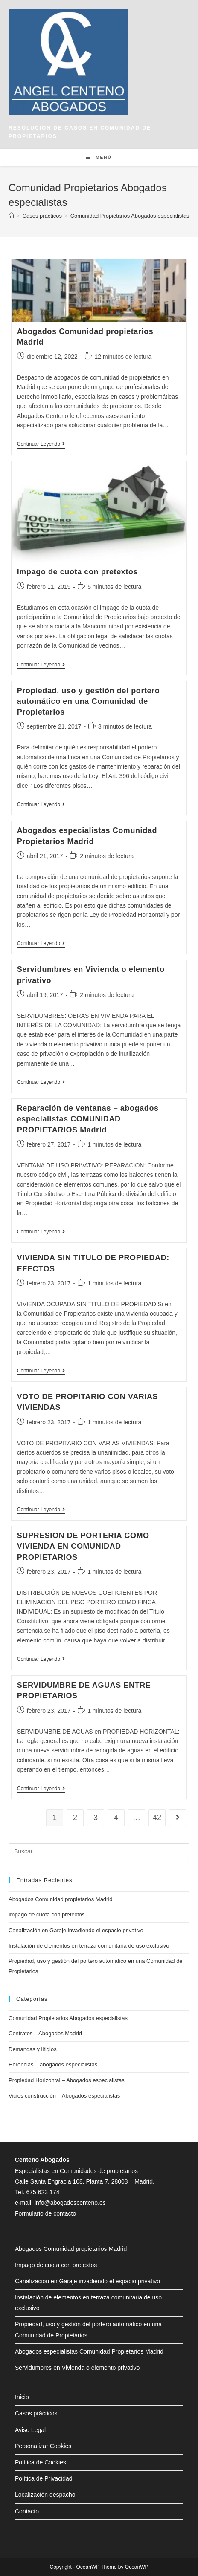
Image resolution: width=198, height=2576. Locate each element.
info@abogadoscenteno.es (70, 2202)
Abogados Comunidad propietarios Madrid (61, 1899)
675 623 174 (42, 2192)
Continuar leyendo (41, 444)
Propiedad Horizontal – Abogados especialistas (67, 2080)
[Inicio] (11, 216)
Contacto (27, 2511)
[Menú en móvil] (98, 157)
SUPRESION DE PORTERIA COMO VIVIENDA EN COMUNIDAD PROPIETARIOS (83, 1546)
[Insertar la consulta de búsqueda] (99, 1851)
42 (157, 1817)
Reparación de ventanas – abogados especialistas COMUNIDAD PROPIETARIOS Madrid (88, 1119)
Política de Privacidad (44, 2478)
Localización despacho (45, 2494)
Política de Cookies (40, 2462)
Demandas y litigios (33, 2049)
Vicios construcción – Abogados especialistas (64, 2095)
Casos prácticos (36, 2413)
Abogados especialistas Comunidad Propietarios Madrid (89, 2351)
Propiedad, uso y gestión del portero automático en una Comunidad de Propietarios (88, 701)
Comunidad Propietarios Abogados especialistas (68, 2018)
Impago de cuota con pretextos (77, 572)
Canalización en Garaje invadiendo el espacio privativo (76, 1930)
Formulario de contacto (45, 2213)
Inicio (22, 2397)
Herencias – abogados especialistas (53, 2064)
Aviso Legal (30, 2429)
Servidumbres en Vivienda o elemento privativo (77, 2367)
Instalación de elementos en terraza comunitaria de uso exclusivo (89, 1945)
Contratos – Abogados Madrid (45, 2033)
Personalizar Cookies (43, 2446)
